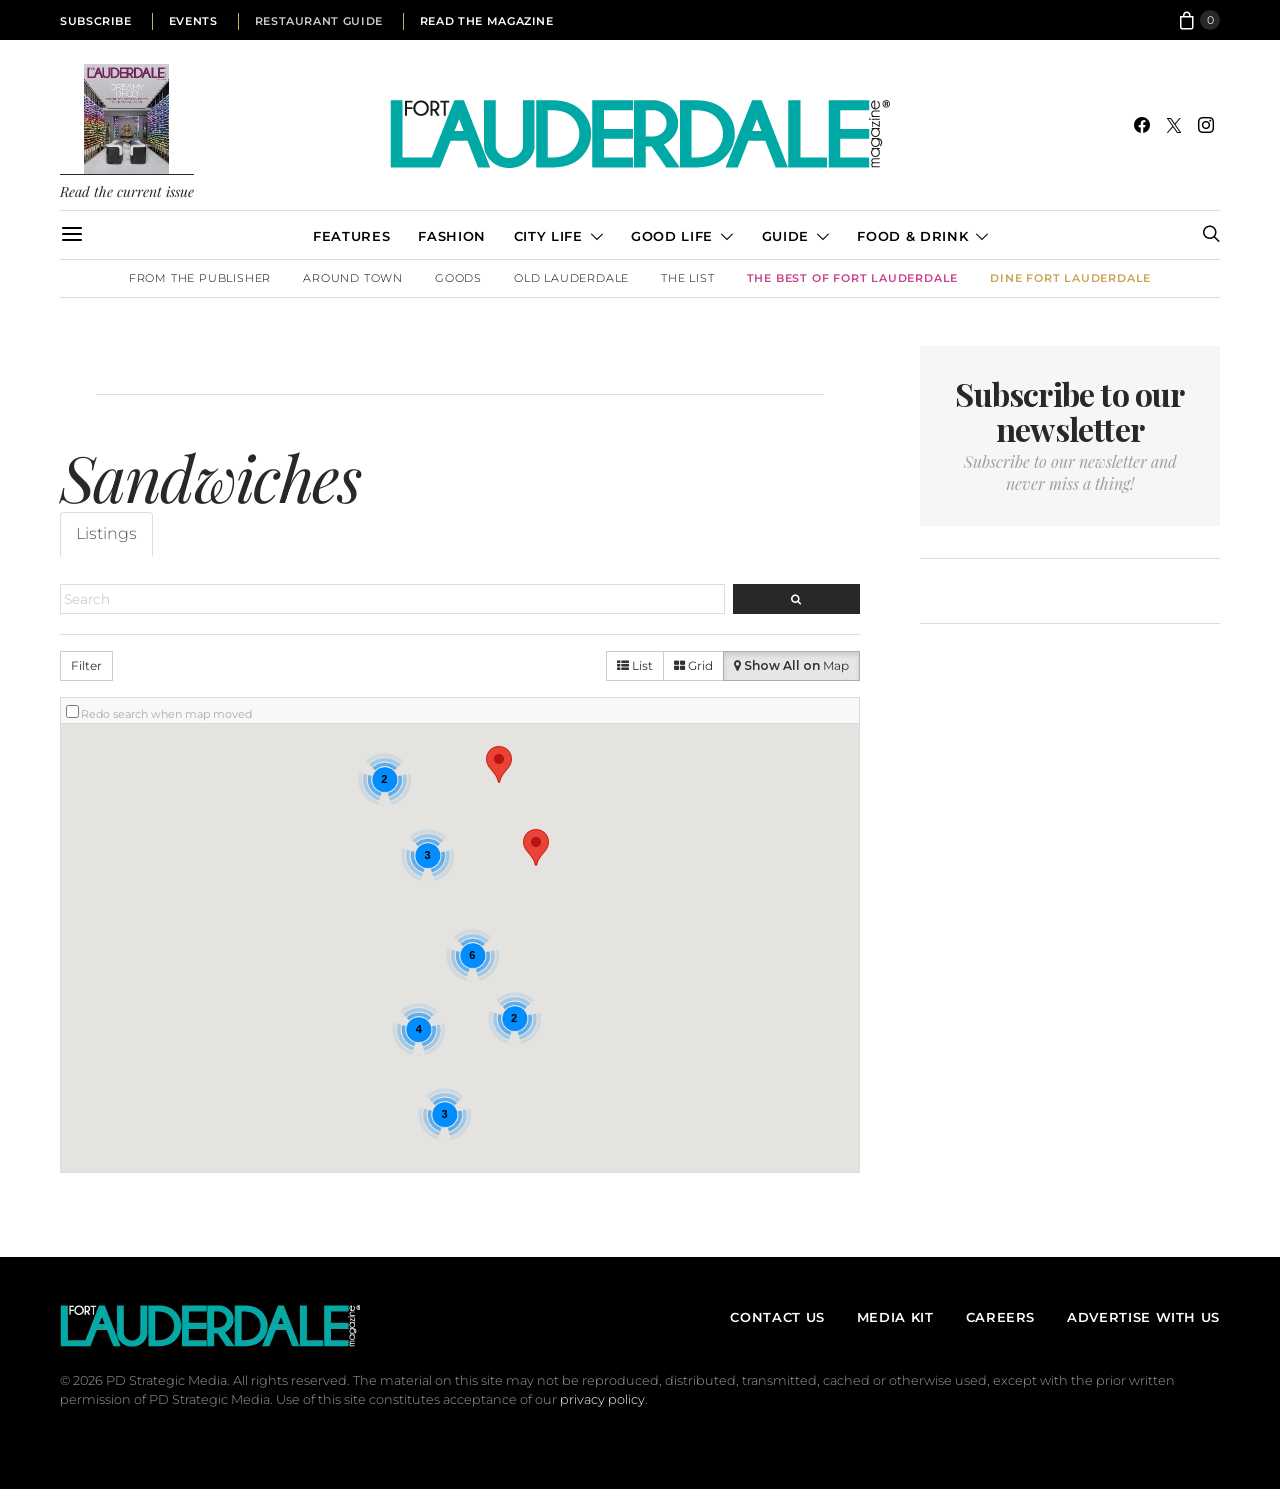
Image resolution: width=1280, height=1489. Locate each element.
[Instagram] (1206, 125)
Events (193, 21)
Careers (1000, 1317)
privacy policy (602, 1399)
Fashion (451, 236)
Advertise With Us (1143, 1317)
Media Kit (895, 1317)
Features (351, 236)
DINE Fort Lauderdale (1070, 278)
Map (791, 665)
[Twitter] (1174, 125)
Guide (785, 236)
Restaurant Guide (319, 21)
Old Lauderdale (571, 278)
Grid (693, 665)
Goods (458, 278)
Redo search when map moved (166, 714)
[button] (499, 764)
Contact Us (777, 1317)
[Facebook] (1142, 125)
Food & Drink (912, 236)
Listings (106, 533)
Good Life (672, 236)
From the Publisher (200, 278)
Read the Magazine (487, 21)
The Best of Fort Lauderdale (853, 278)
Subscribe (96, 21)
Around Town (353, 278)
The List (687, 278)
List (635, 665)
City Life (548, 236)
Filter (86, 665)
